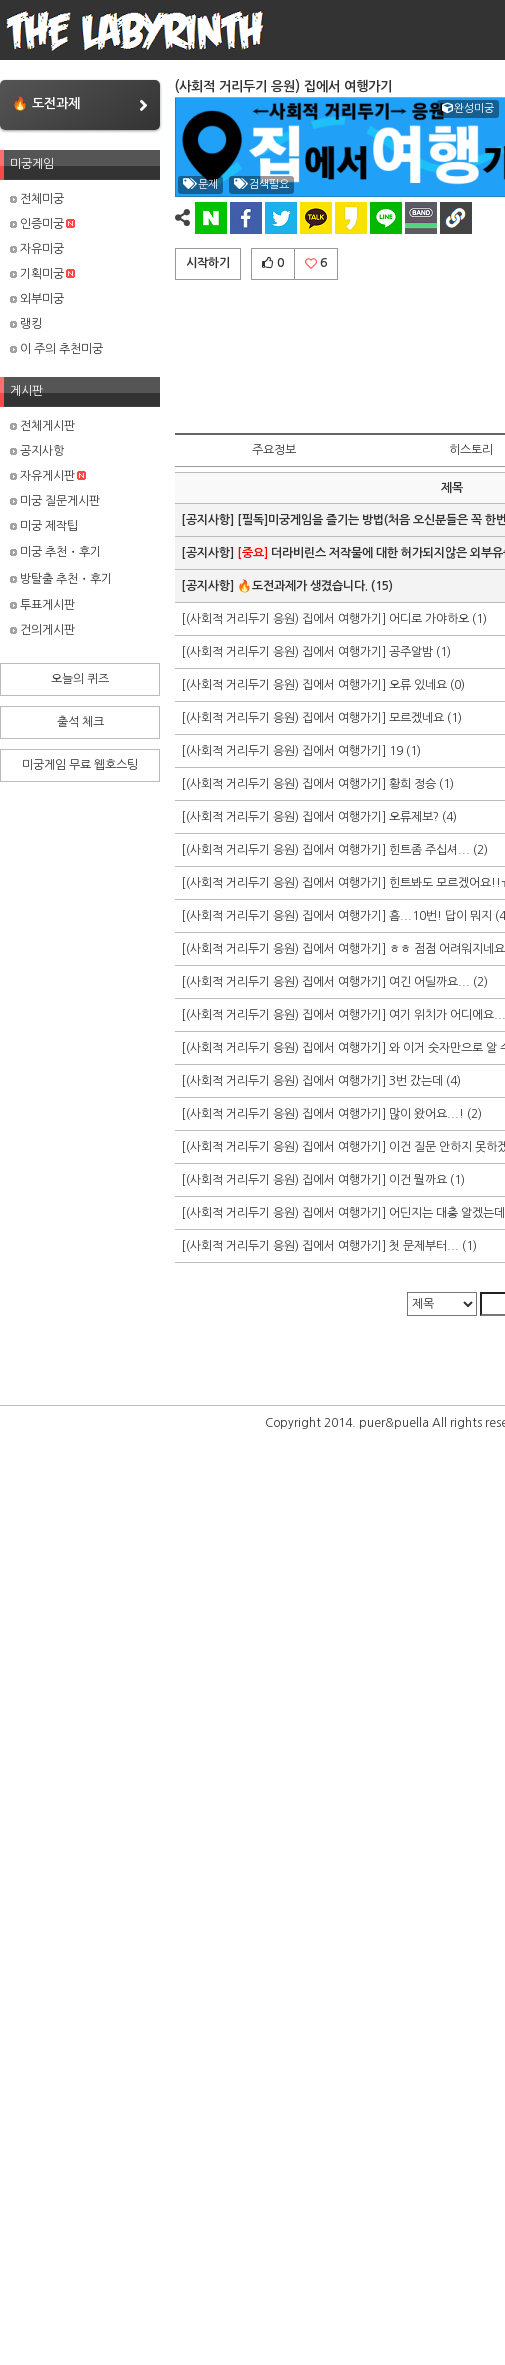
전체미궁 (37, 199)
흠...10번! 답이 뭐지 (440, 916)
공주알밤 (411, 652)
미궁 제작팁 (44, 526)
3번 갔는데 (416, 1081)
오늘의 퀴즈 (80, 679)
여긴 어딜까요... (429, 982)
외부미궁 (37, 299)
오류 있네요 (419, 685)
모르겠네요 (416, 718)
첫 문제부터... (424, 1246)
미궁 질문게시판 (55, 501)
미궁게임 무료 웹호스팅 (80, 765)
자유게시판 (48, 476)
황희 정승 (412, 784)
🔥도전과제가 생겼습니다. (302, 586)
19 (396, 751)
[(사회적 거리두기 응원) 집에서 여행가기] (285, 619)
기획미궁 (42, 274)
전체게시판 (42, 426)
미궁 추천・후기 (55, 552)
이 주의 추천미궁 (56, 349)
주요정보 (274, 450)
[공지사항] (209, 520)
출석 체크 (80, 722)
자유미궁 (37, 249)
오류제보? (414, 817)
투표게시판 (42, 605)
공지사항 (37, 451)
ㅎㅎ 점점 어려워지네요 (447, 949)
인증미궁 (42, 224)
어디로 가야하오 (429, 619)
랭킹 (26, 324)
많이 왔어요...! (426, 1114)
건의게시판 (42, 630)
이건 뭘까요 (418, 1180)
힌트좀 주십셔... (429, 850)
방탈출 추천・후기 (61, 579)
